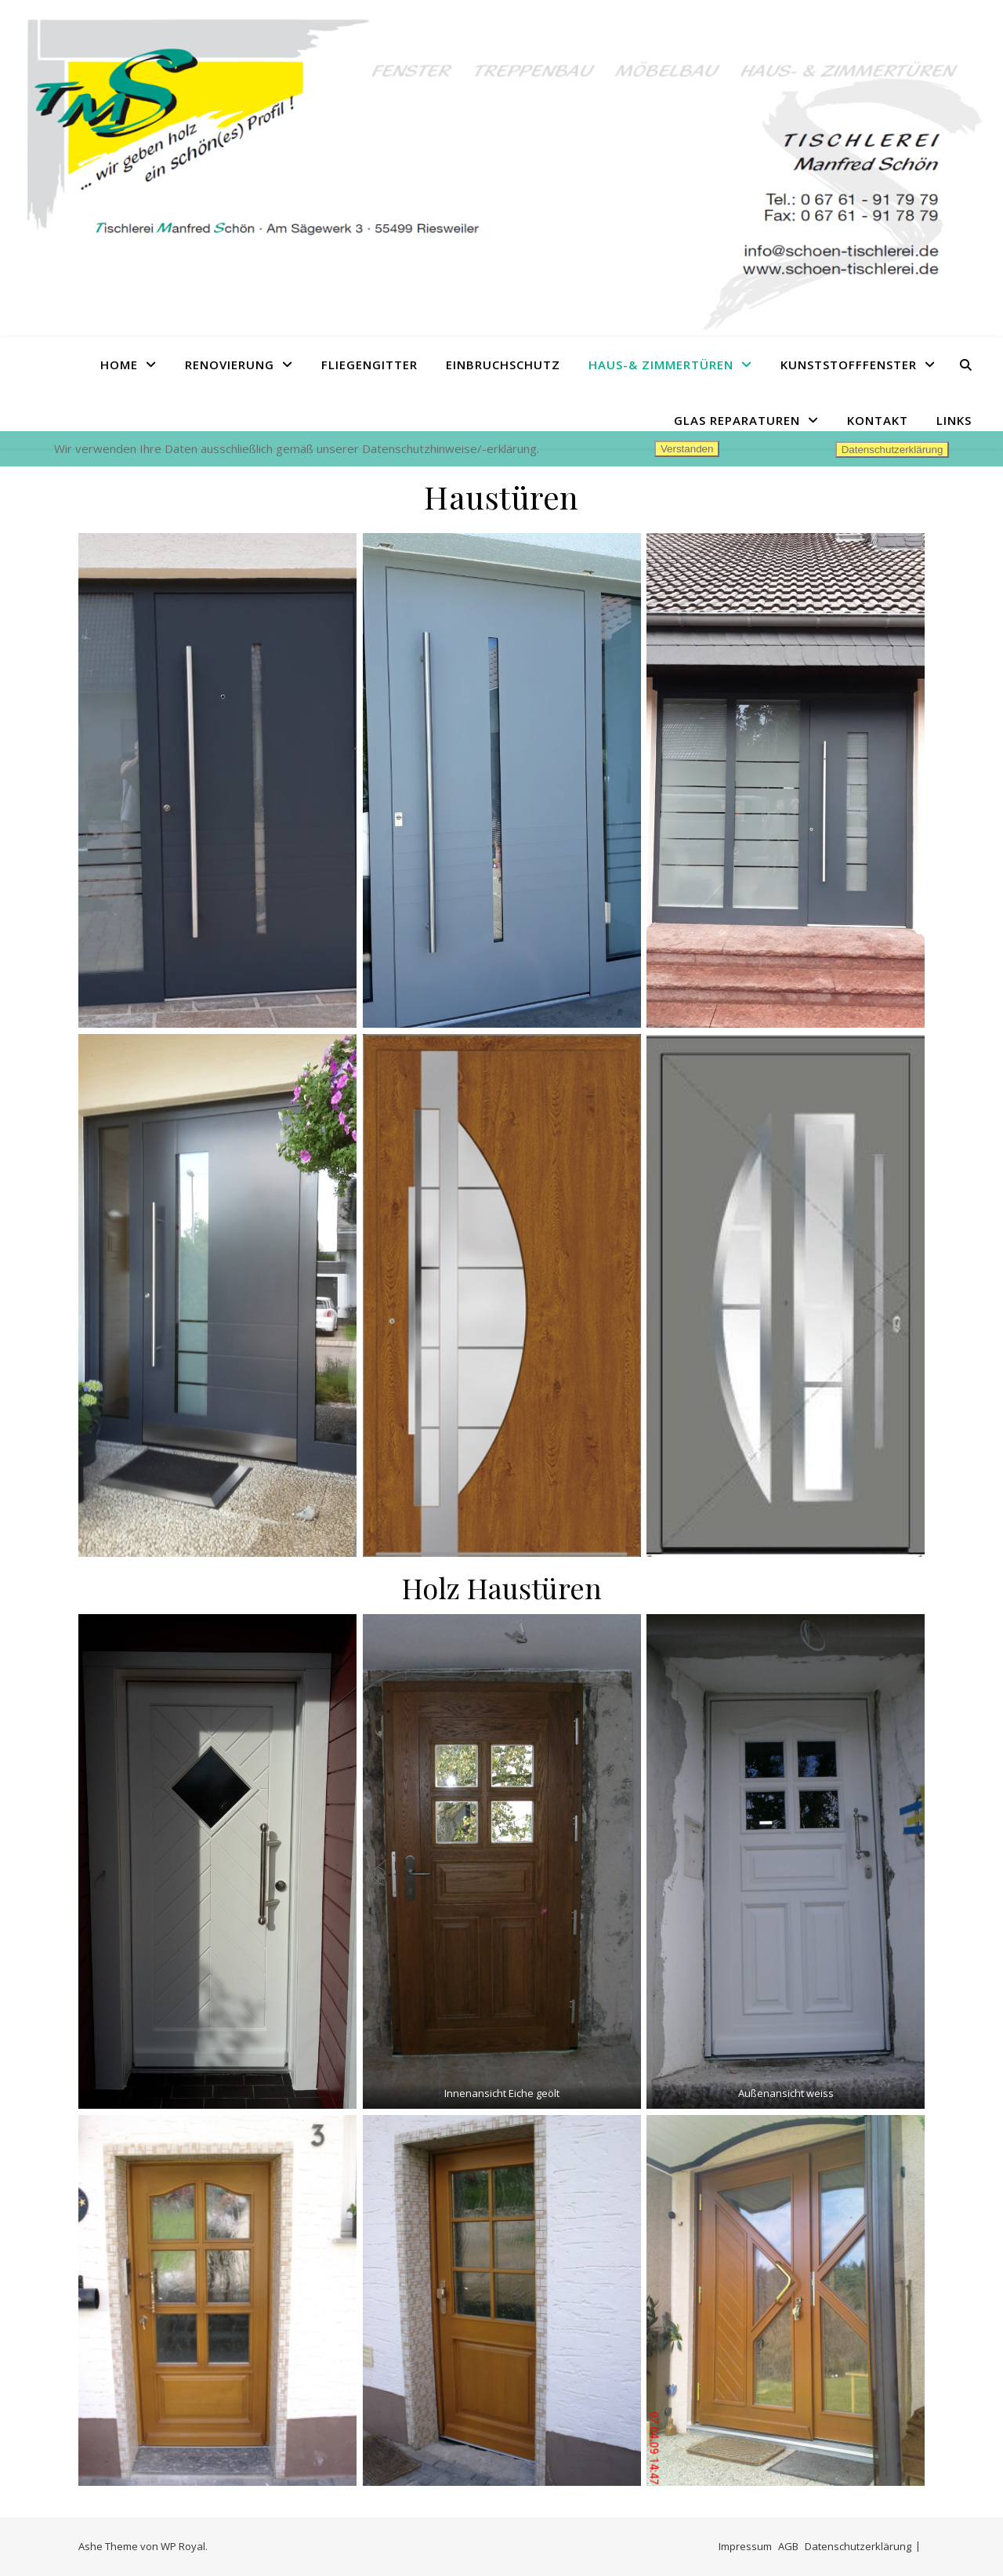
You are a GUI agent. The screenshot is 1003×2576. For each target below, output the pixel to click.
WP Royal (183, 2546)
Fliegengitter (369, 364)
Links (954, 420)
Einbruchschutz (503, 364)
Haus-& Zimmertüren (660, 364)
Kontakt (877, 420)
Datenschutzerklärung (858, 2546)
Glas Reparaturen (737, 420)
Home (119, 364)
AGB (788, 2546)
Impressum (745, 2546)
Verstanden (687, 449)
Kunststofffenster (848, 364)
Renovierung (229, 364)
